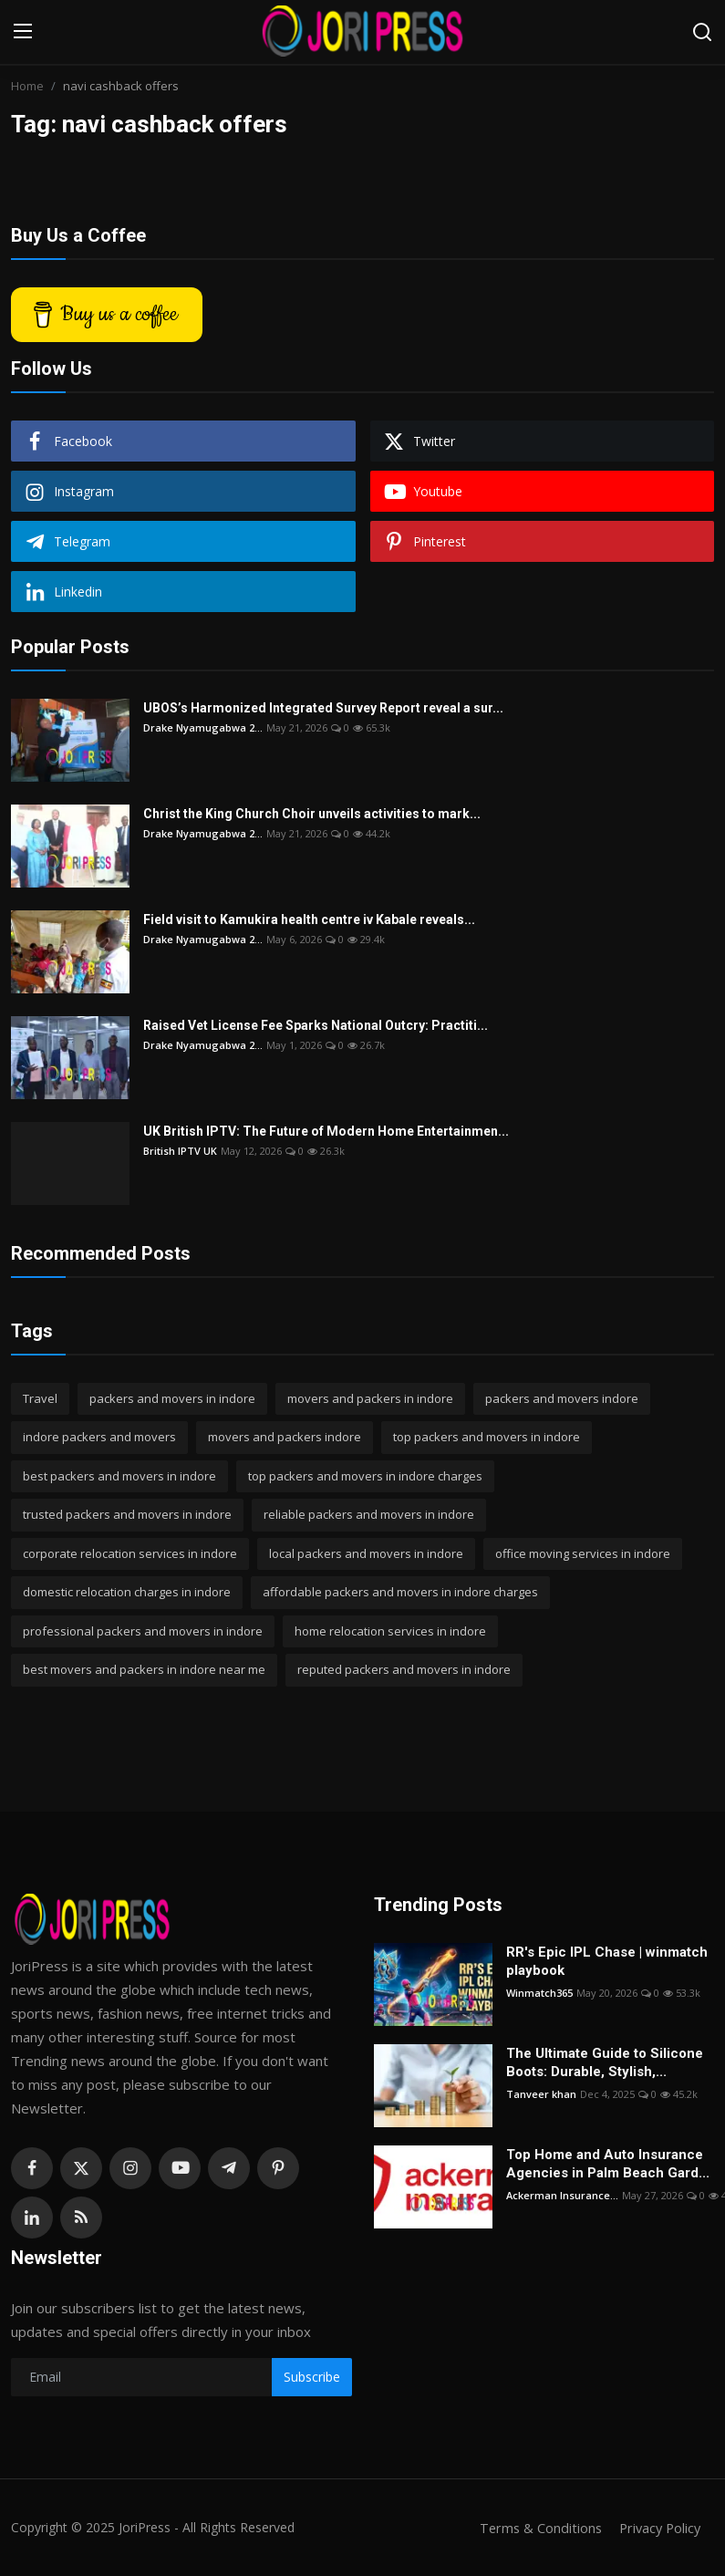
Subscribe (312, 2376)
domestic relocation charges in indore (127, 1592)
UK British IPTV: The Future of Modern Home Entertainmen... (326, 1131)
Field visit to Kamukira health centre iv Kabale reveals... (309, 919)
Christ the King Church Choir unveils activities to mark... (312, 813)
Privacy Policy (657, 2528)
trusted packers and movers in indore (127, 1514)
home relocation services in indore (390, 1631)
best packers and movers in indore (119, 1476)
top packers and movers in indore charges (365, 1476)
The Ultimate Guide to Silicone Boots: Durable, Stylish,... (604, 2062)
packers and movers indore (561, 1398)
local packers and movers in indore (366, 1553)
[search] (702, 32)
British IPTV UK (180, 1151)
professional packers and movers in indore (143, 1631)
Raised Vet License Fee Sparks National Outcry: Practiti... (315, 1025)
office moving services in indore (582, 1553)
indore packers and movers (99, 1436)
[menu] (23, 32)
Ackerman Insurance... (562, 2195)
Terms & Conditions (534, 2528)
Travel (40, 1398)
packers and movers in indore (172, 1398)
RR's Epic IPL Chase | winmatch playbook (607, 1961)
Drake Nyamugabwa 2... (203, 727)
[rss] (81, 2217)
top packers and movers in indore (486, 1436)
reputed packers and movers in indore (404, 1669)
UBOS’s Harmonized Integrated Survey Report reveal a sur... (323, 708)
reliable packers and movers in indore (369, 1514)
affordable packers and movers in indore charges (400, 1592)
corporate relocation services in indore (130, 1553)
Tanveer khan (541, 2094)
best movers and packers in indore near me (144, 1669)
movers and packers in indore (370, 1398)
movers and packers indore (284, 1436)
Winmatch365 (539, 1993)
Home (27, 86)
